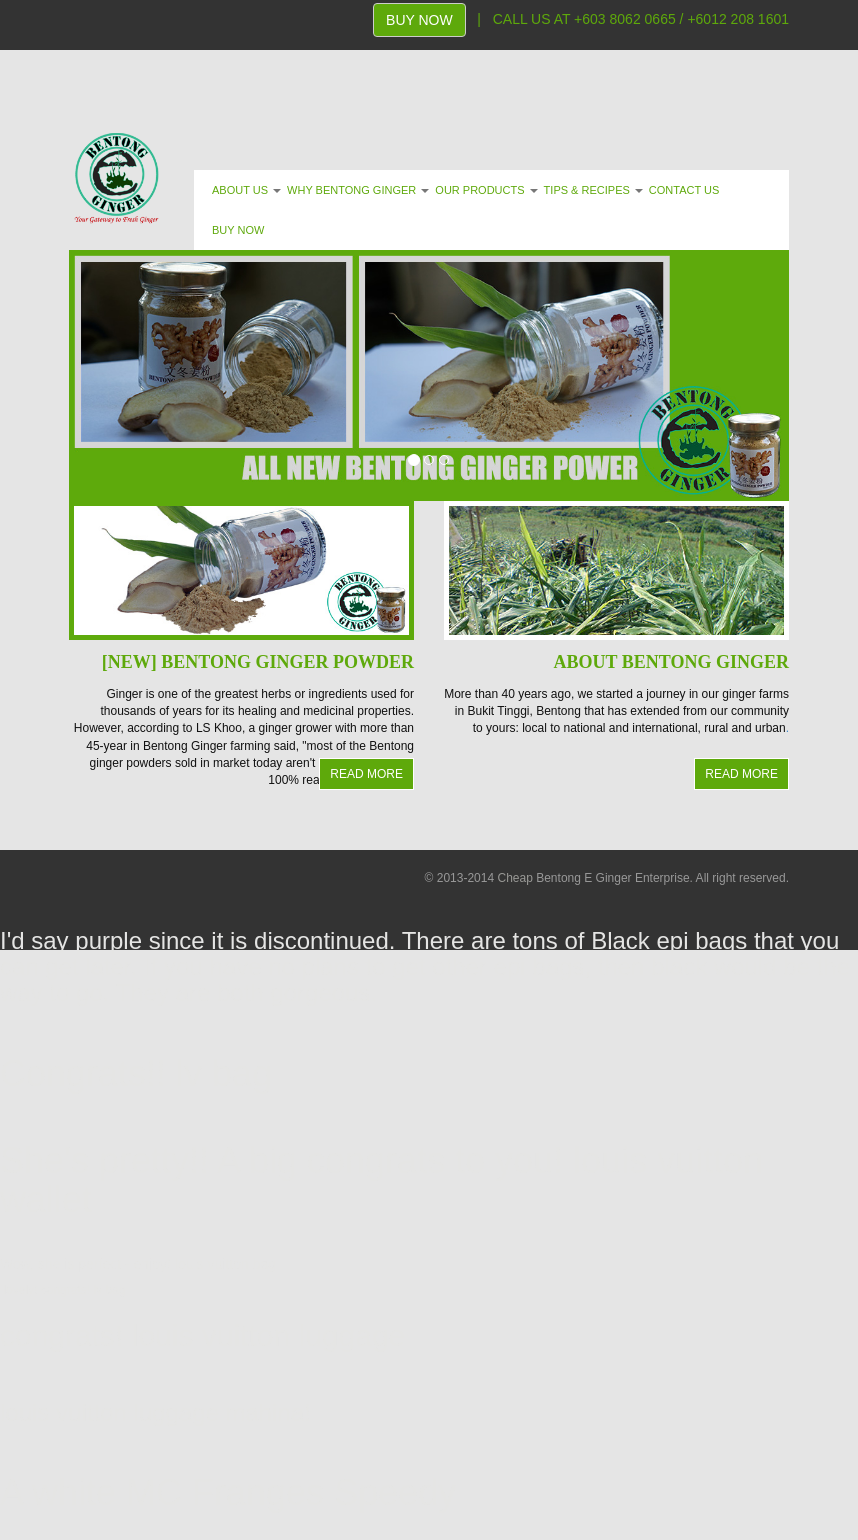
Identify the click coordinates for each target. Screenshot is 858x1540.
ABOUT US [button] (246, 190)
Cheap (514, 878)
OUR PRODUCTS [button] (486, 190)
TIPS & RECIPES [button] (593, 190)
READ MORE (366, 774)
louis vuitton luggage (269, 1335)
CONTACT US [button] (684, 190)
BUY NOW (419, 20)
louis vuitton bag (225, 1264)
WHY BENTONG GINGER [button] (358, 190)
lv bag (224, 1073)
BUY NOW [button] (238, 230)
